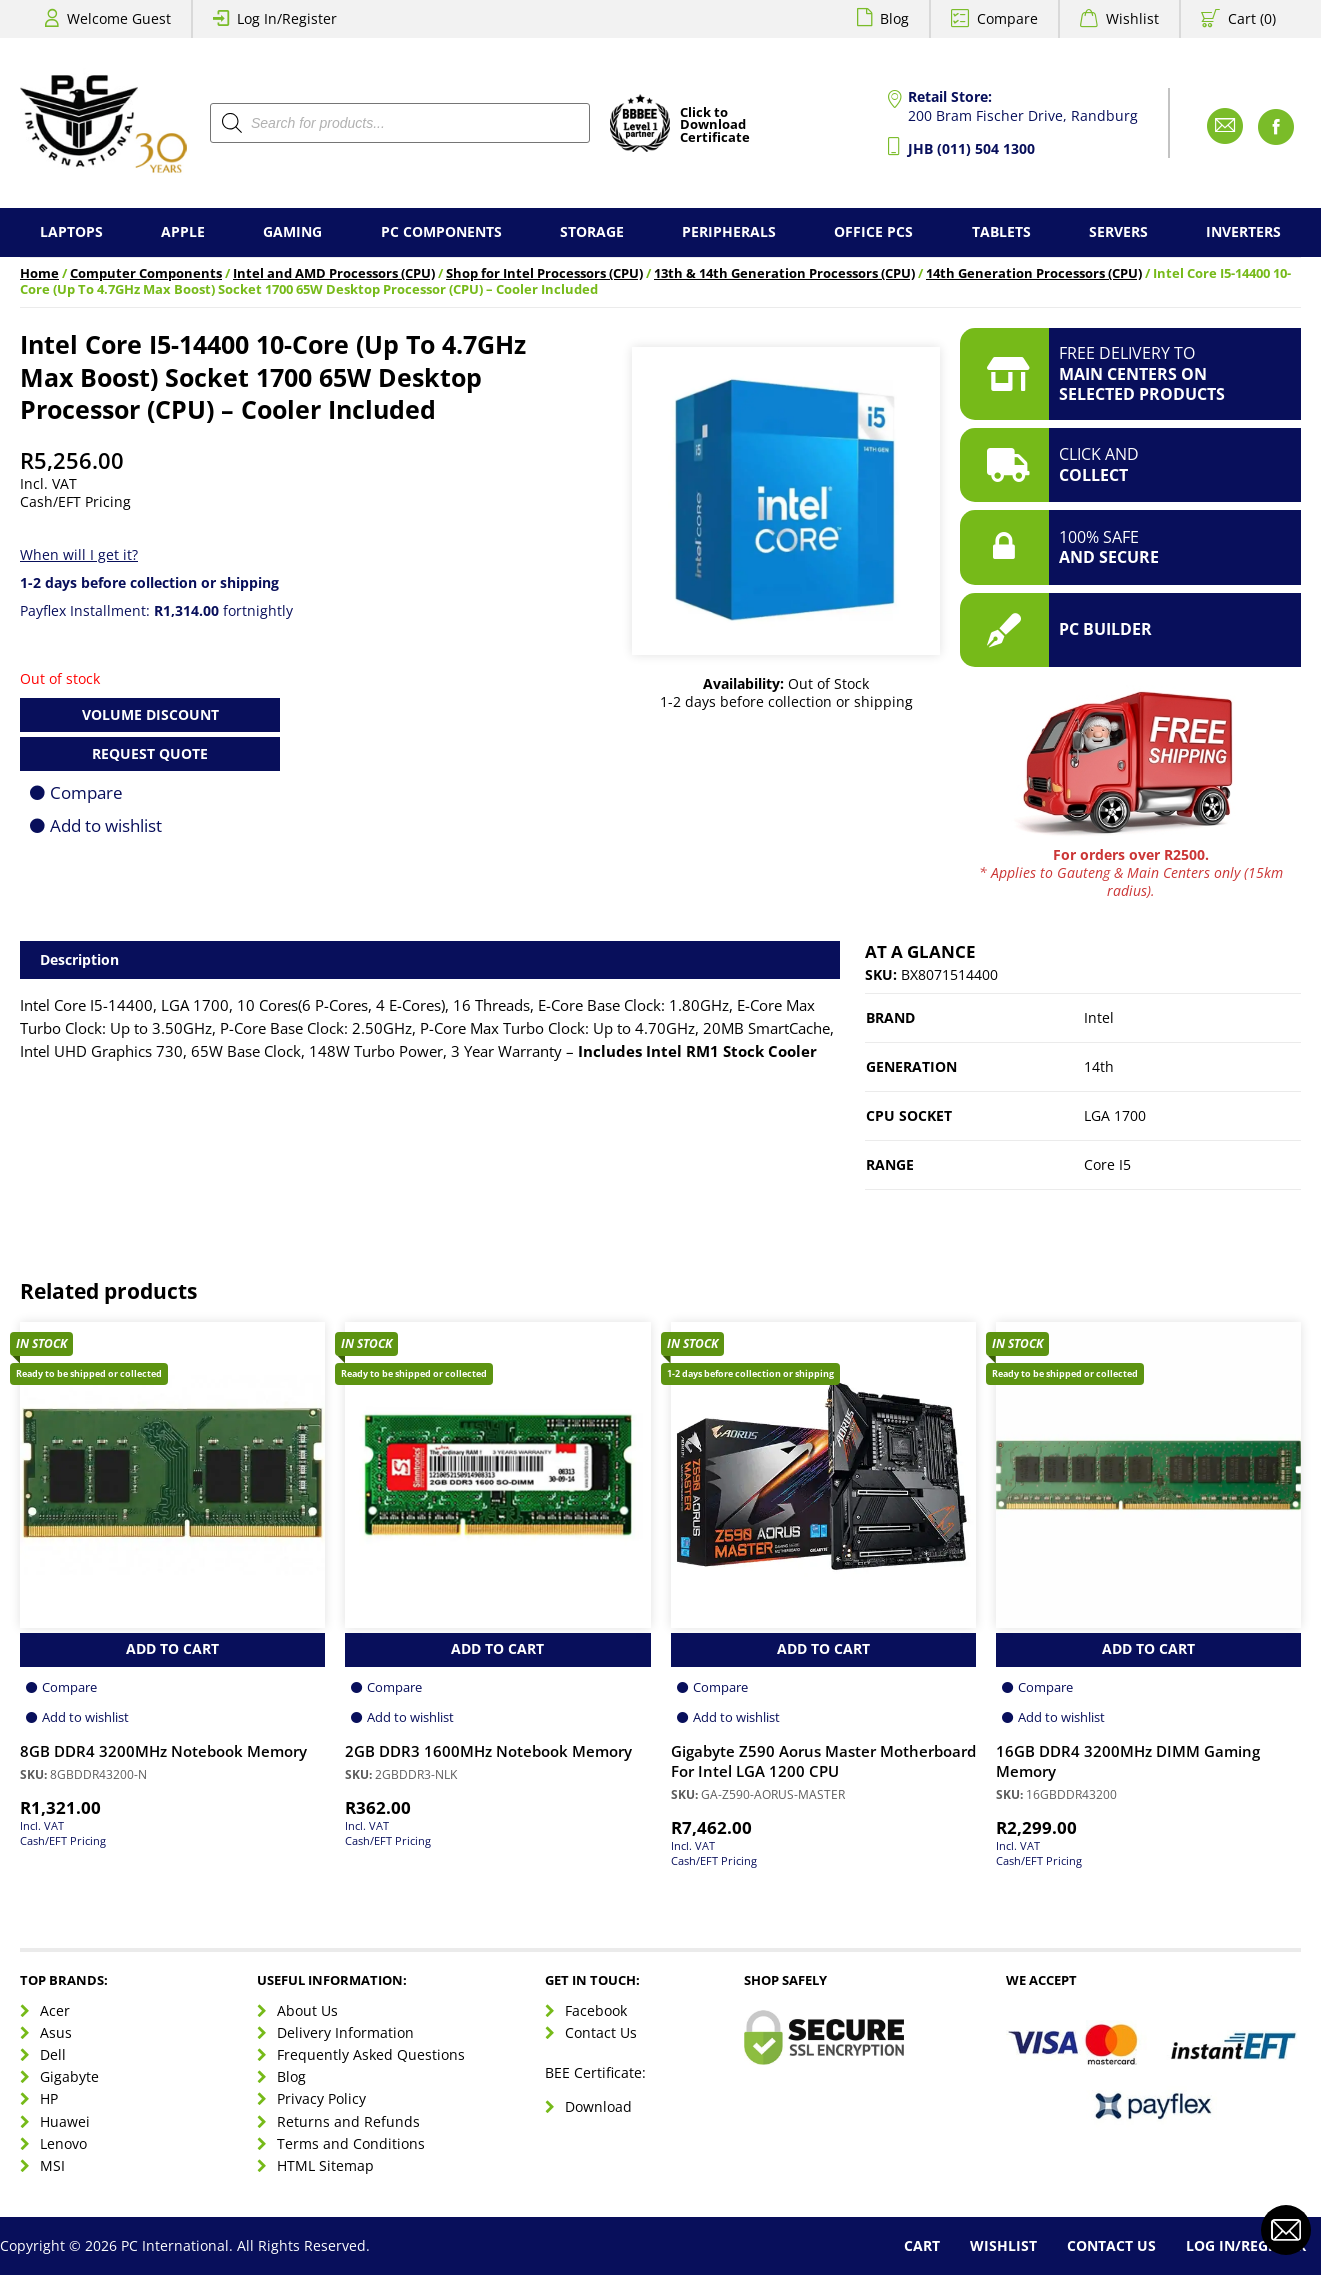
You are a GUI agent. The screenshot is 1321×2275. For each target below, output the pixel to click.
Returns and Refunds (348, 2121)
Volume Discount (150, 714)
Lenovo (63, 2143)
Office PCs (873, 231)
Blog (894, 18)
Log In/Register (287, 18)
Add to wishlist (106, 825)
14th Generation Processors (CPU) (1034, 273)
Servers (1118, 231)
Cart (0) (1252, 18)
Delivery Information (345, 2032)
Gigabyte (69, 2076)
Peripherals (729, 231)
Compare (1007, 18)
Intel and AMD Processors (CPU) (334, 273)
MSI (52, 2165)
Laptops (71, 231)
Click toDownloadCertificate (715, 126)
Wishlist (1132, 18)
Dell (53, 2054)
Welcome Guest (119, 18)
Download (598, 2106)
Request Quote (150, 753)
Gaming (292, 231)
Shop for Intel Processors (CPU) (544, 273)
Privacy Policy (321, 2098)
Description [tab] (79, 959)
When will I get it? (79, 554)
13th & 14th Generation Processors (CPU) (784, 273)
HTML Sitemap (325, 2165)
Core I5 (1107, 1164)
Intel (1099, 1017)
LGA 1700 (1115, 1115)
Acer (55, 2010)
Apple (183, 231)
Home (39, 273)
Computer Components (146, 273)
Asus (56, 2032)
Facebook (596, 2010)
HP (49, 2098)
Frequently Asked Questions (371, 2054)
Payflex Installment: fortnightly (156, 610)
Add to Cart (172, 1648)
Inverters (1243, 231)
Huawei (65, 2121)
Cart (922, 2245)
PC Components (441, 231)
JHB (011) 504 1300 (971, 148)
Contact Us (601, 2032)
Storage (592, 231)
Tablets (1001, 231)
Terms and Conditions (351, 2143)
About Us (307, 2010)
